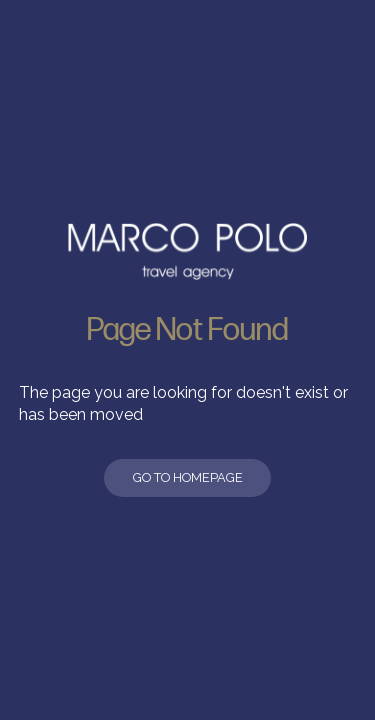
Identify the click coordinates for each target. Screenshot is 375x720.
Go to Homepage (188, 477)
